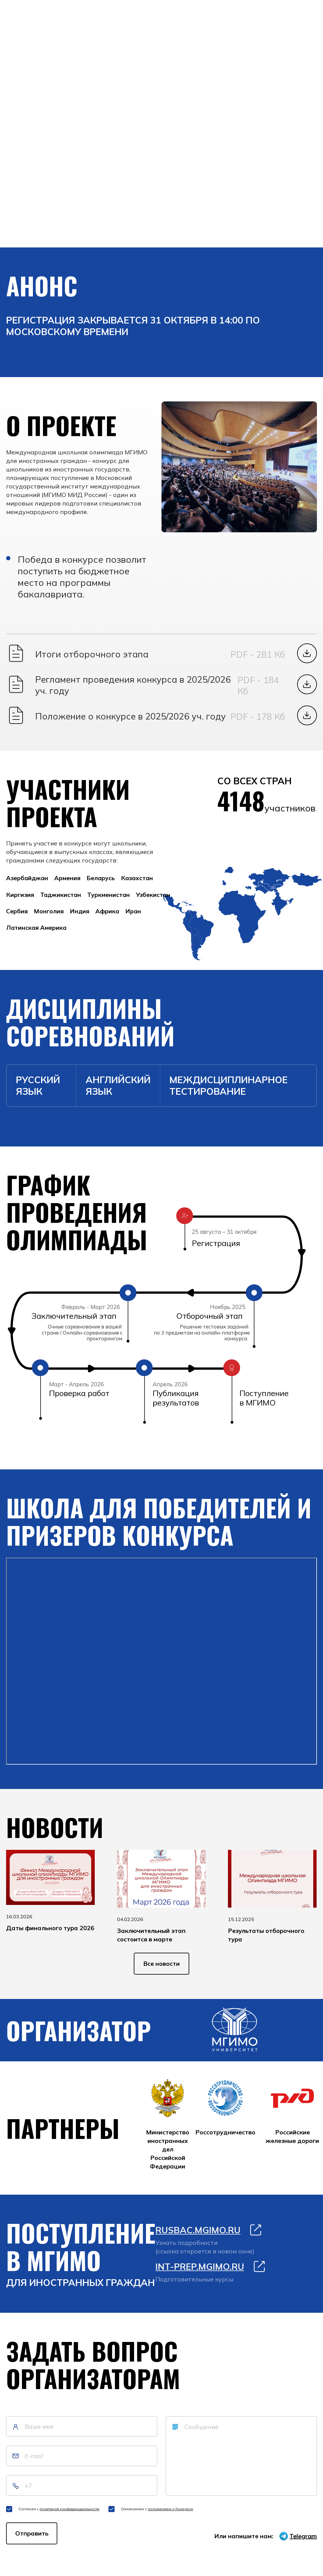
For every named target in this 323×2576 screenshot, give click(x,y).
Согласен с (59, 2513)
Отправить (31, 2537)
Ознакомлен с (157, 2513)
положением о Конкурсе (170, 2513)
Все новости (161, 1968)
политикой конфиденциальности (69, 2513)
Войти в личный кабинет (50, 183)
